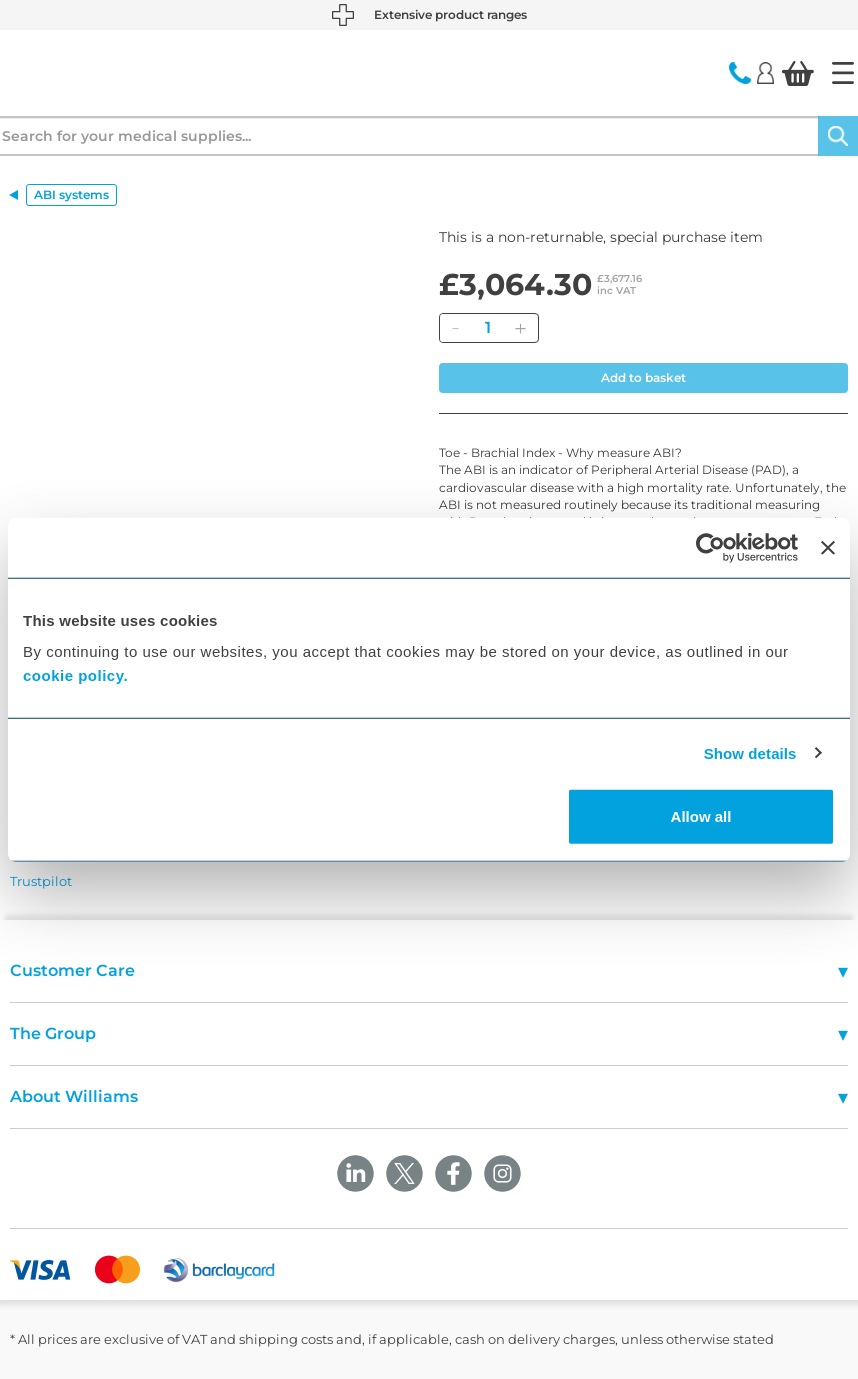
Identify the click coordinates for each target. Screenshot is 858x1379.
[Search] (838, 136)
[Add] (520, 328)
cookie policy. (75, 675)
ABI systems (71, 194)
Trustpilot (41, 881)
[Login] (765, 72)
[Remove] (455, 328)
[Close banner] (828, 547)
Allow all (701, 816)
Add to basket (643, 377)
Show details (750, 752)
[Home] (843, 73)
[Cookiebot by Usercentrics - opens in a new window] (710, 547)
